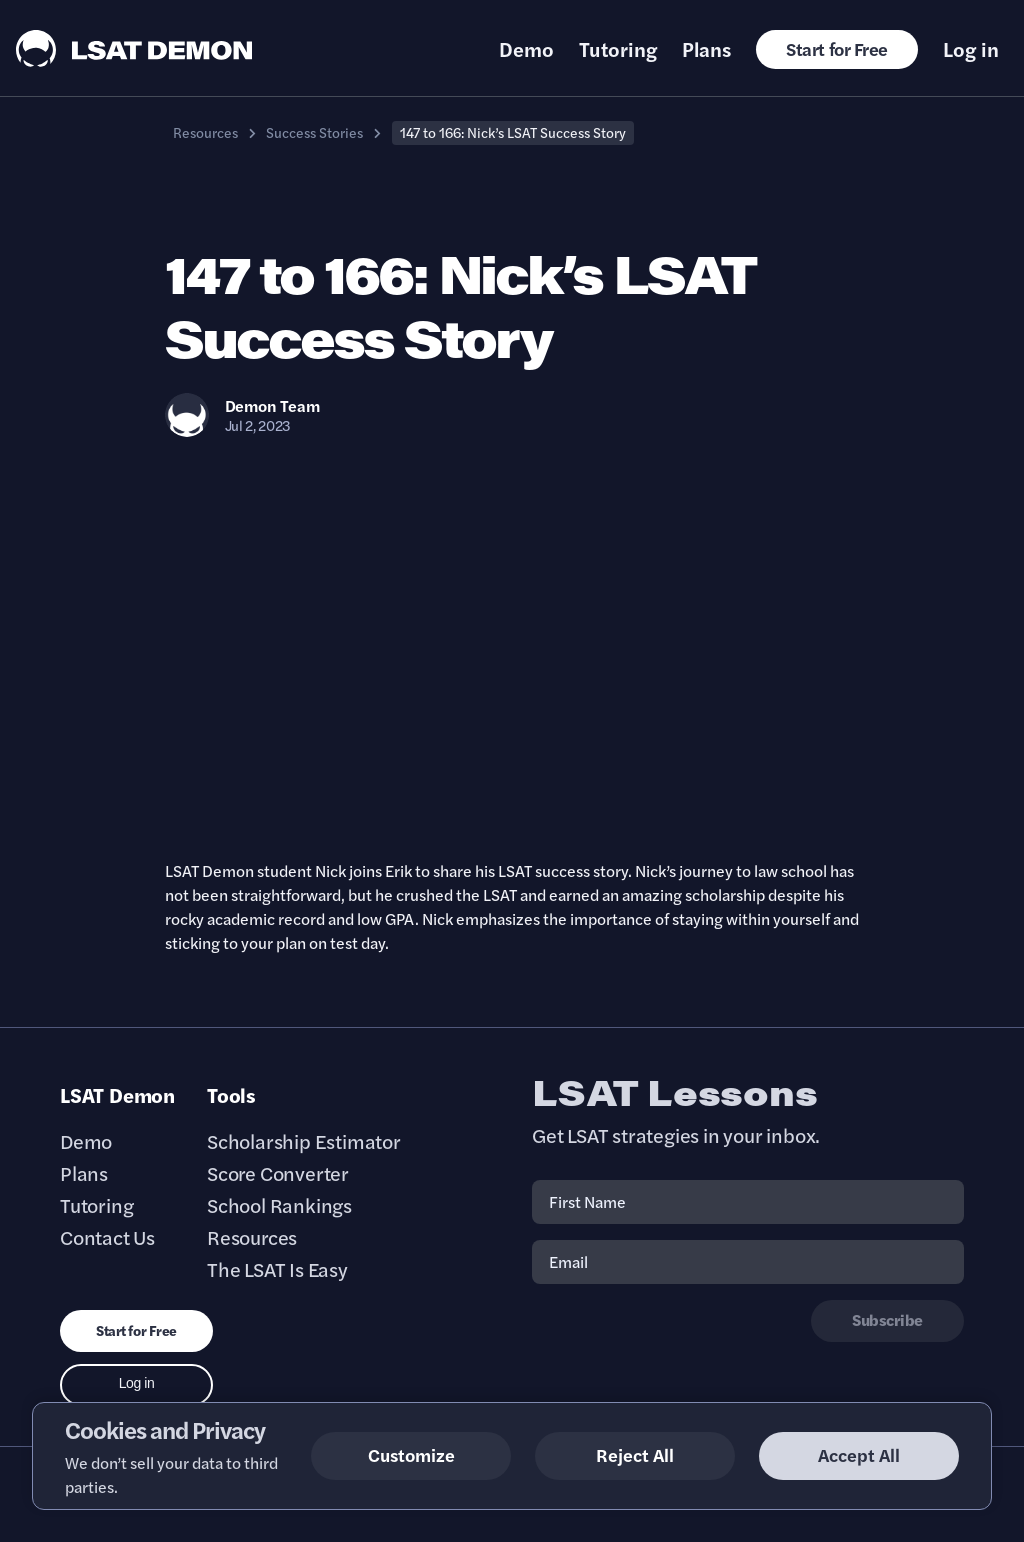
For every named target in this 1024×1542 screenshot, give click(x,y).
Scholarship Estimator (304, 1141)
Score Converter (278, 1173)
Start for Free (837, 48)
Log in (971, 49)
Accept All (859, 1454)
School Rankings (279, 1205)
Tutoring (618, 49)
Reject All (635, 1454)
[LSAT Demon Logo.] (134, 48)
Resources (205, 132)
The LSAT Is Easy (277, 1269)
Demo (526, 49)
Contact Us (107, 1237)
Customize (411, 1454)
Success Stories (314, 132)
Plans (706, 49)
